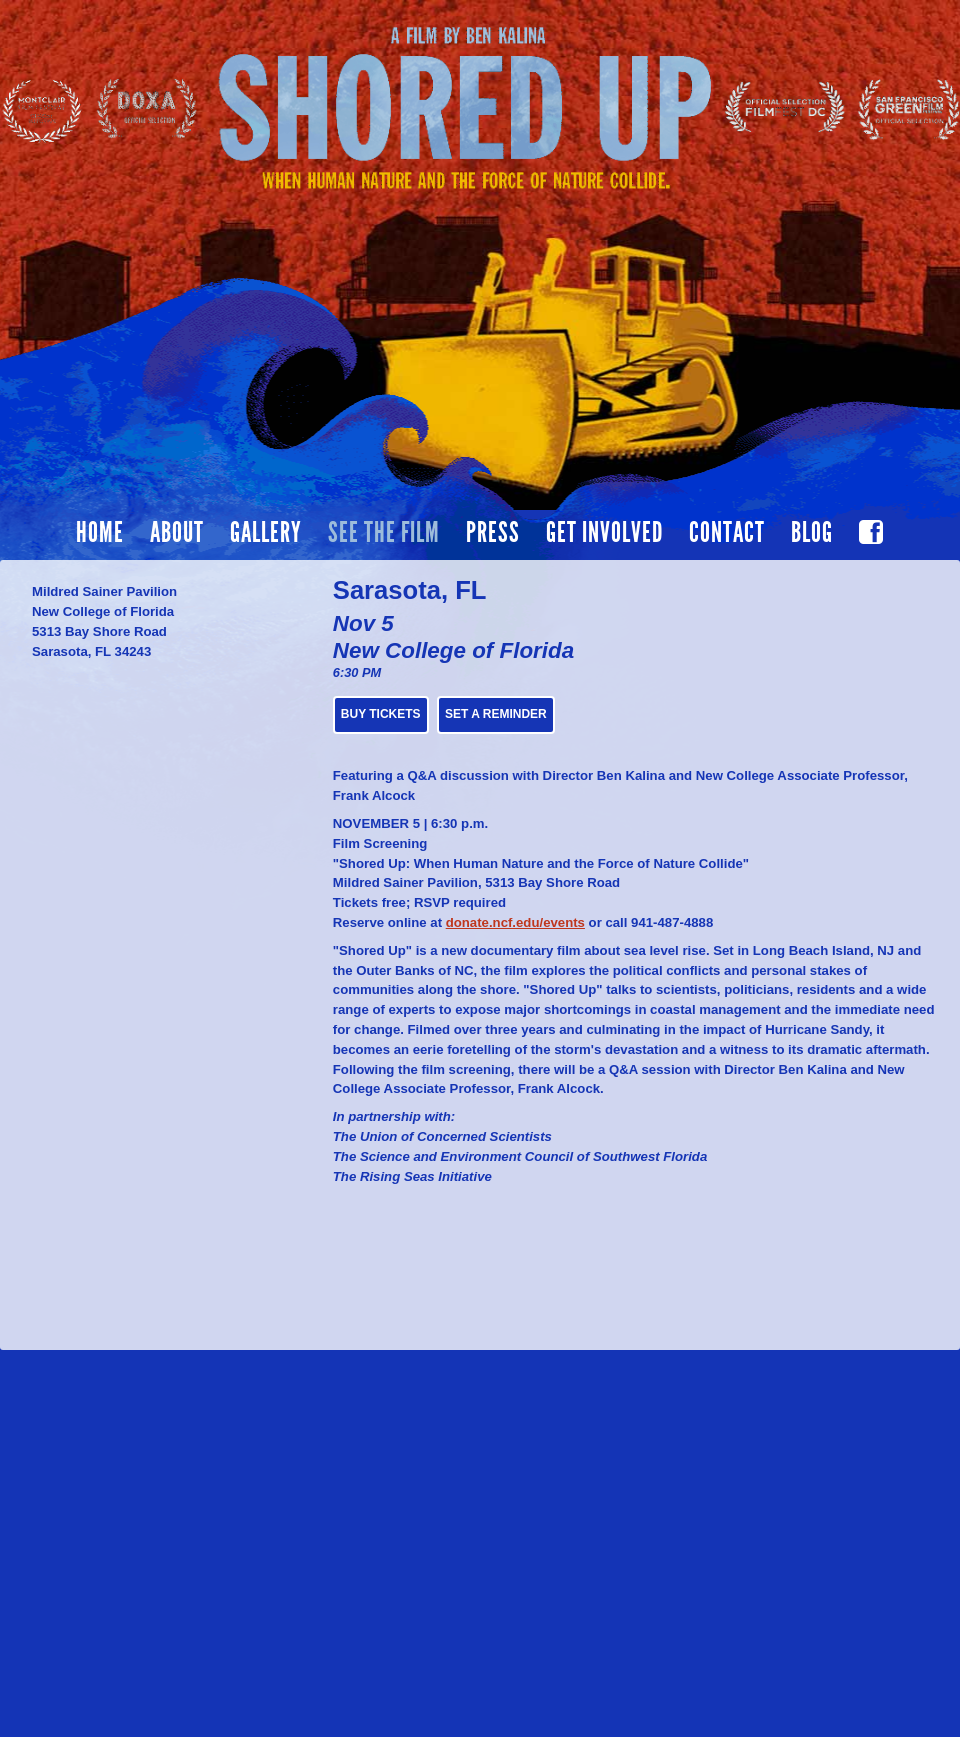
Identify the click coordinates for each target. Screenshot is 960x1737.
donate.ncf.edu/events (515, 922)
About (177, 533)
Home (100, 533)
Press (493, 533)
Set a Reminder (496, 714)
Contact (727, 533)
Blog (812, 533)
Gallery (266, 533)
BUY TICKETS (381, 714)
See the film (384, 533)
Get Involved (604, 533)
